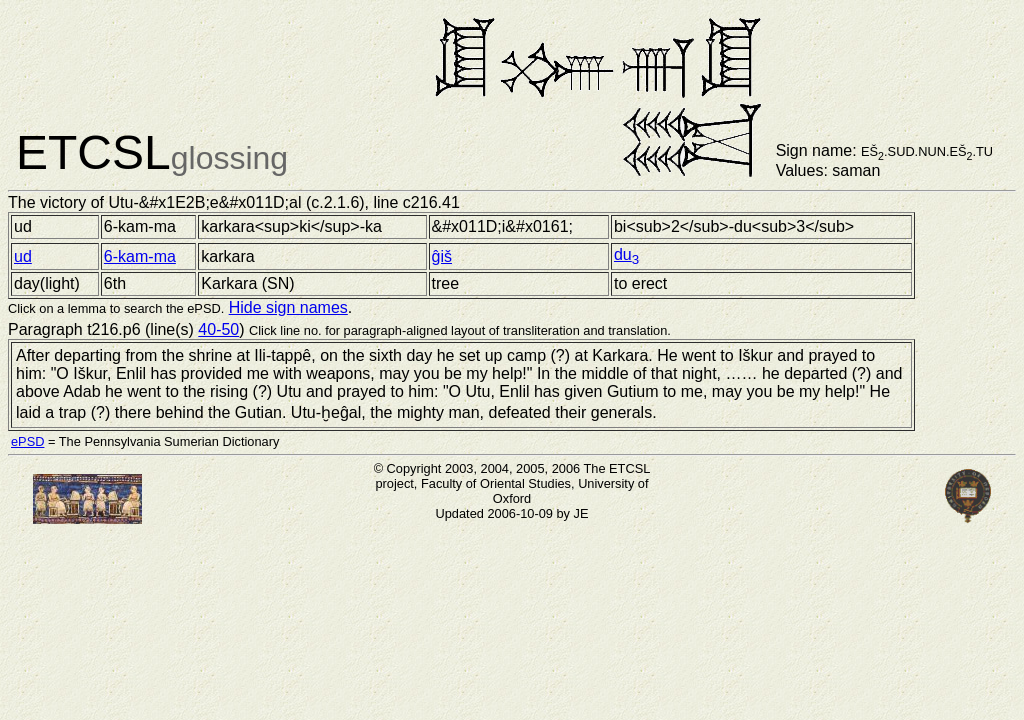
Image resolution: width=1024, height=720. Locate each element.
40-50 (218, 329)
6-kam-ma (140, 256)
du (626, 254)
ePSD (27, 441)
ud (23, 256)
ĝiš (442, 256)
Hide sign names (288, 307)
